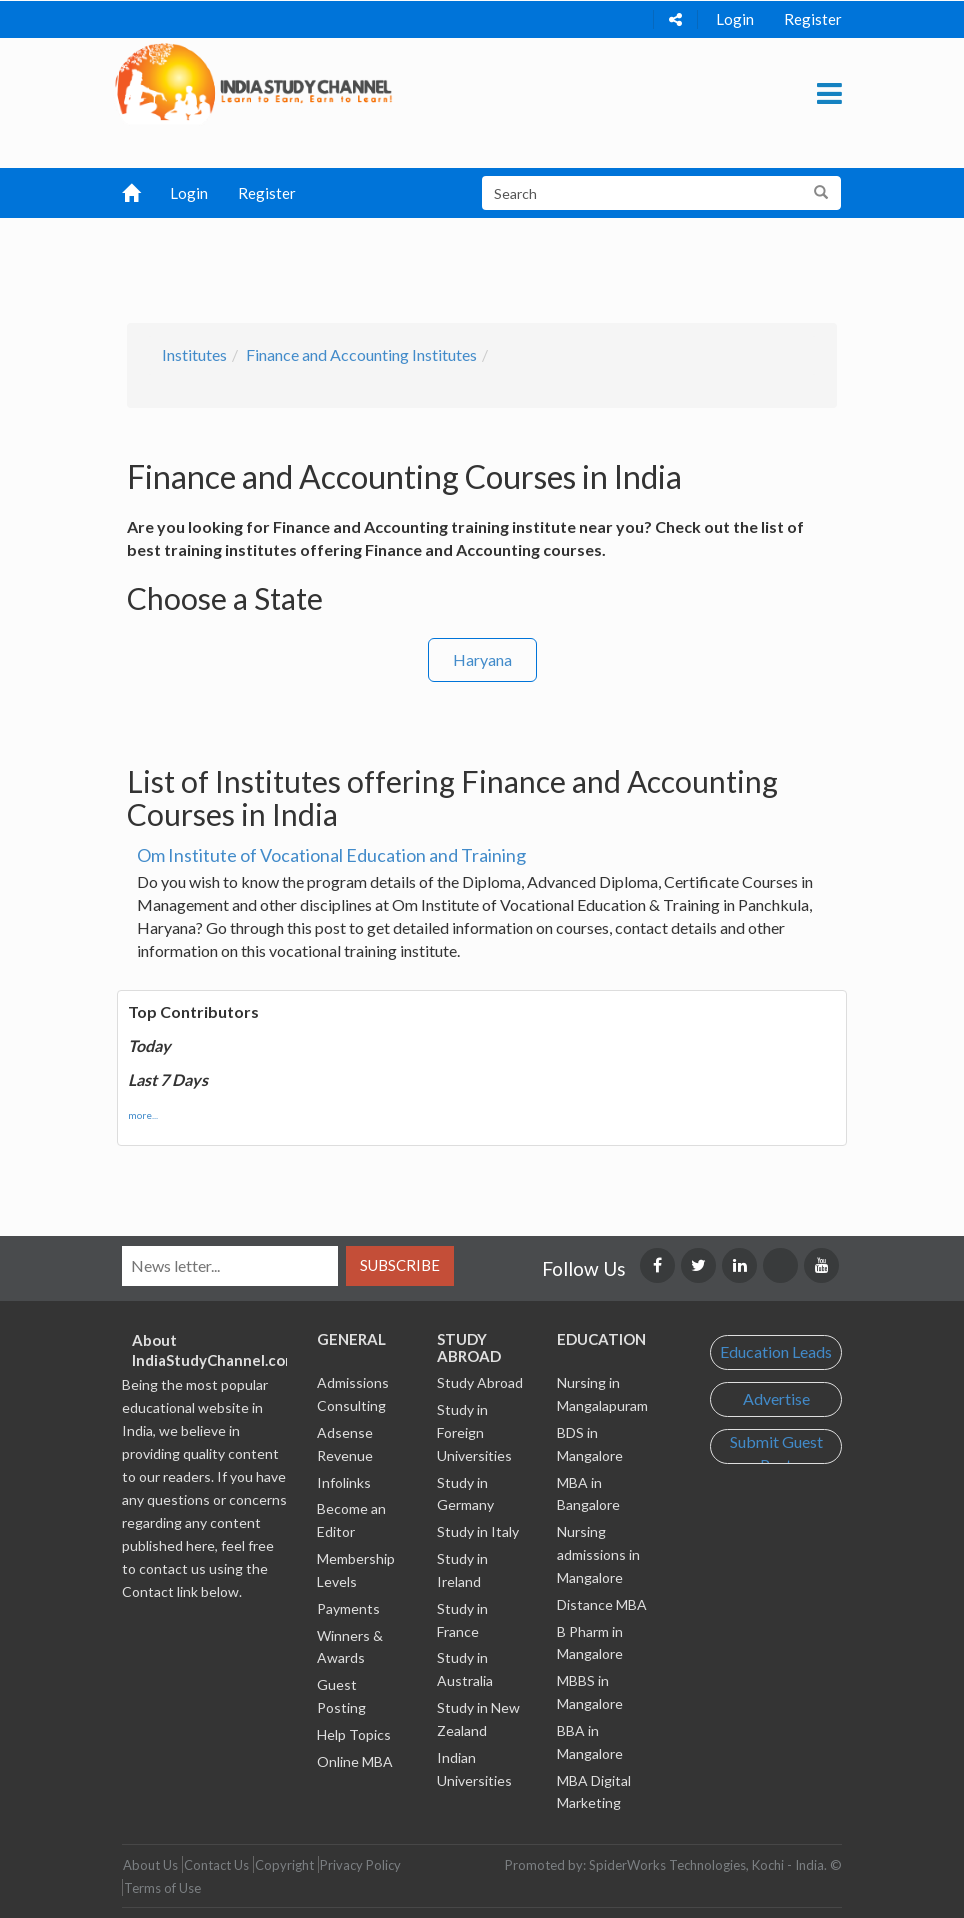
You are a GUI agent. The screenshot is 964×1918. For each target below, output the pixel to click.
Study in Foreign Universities (474, 1432)
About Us (150, 1865)
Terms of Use (162, 1888)
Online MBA (355, 1761)
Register (813, 19)
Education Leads (776, 1351)
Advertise (776, 1398)
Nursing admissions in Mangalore (598, 1554)
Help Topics (354, 1734)
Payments (348, 1608)
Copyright (284, 1865)
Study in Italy (478, 1531)
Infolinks (344, 1482)
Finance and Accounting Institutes (361, 354)
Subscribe (400, 1265)
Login (735, 19)
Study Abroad (480, 1382)
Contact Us (216, 1865)
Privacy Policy (360, 1865)
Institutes (194, 354)
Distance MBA (602, 1604)
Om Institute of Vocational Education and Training (331, 855)
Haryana (482, 659)
